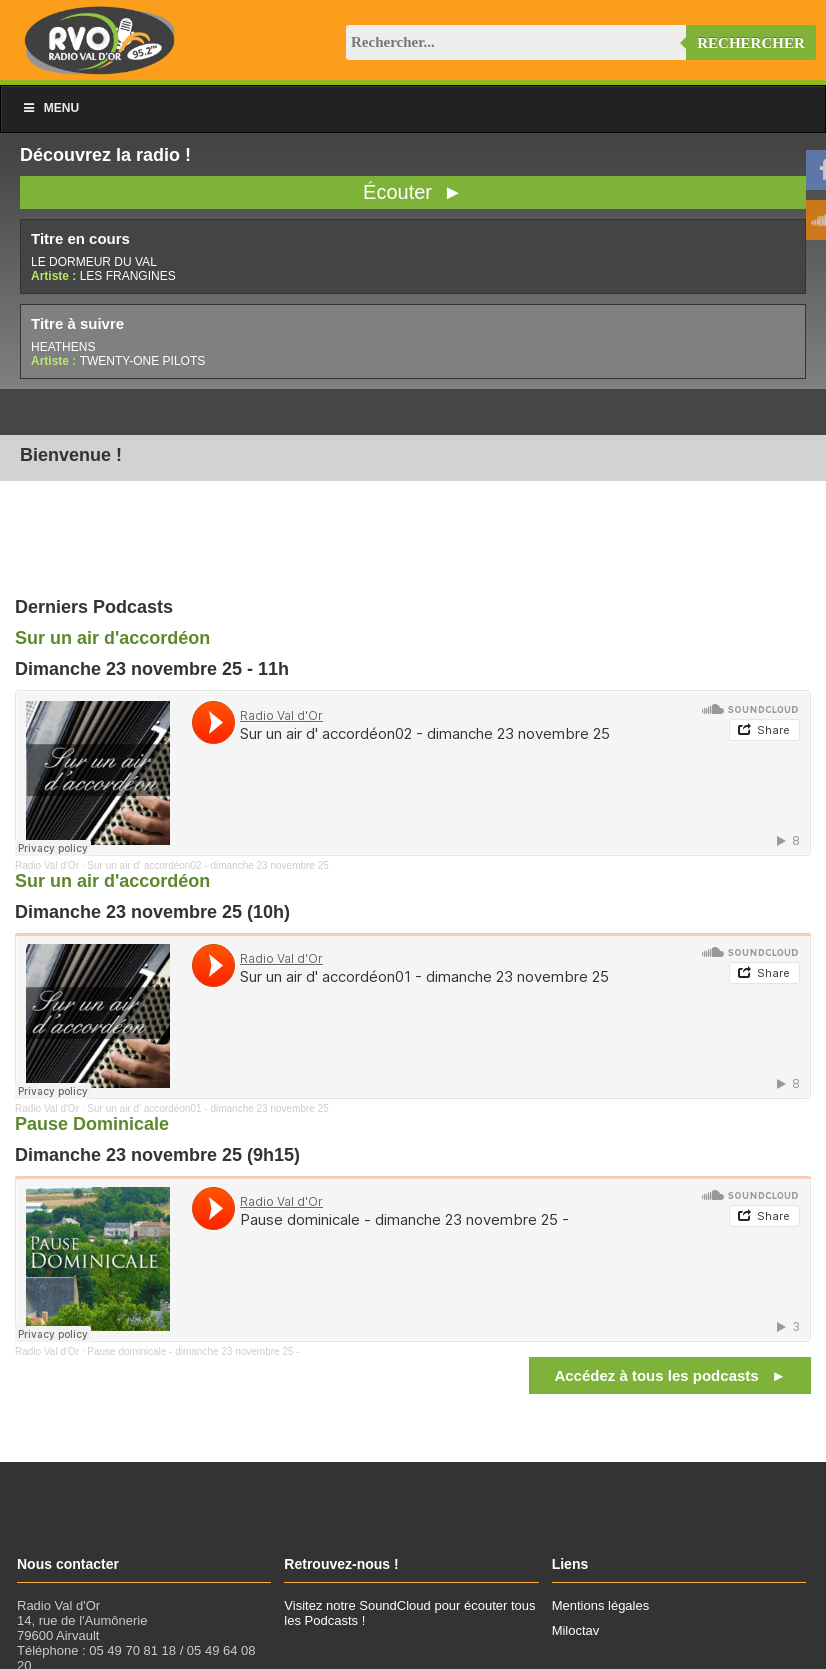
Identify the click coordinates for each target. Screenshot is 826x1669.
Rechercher (751, 43)
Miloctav (576, 1630)
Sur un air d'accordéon (112, 638)
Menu (50, 108)
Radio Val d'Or (47, 865)
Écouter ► (413, 192)
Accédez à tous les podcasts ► (670, 1375)
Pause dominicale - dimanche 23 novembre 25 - (193, 1351)
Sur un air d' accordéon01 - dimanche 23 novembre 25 (208, 1108)
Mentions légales (601, 1605)
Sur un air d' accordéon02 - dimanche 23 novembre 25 (208, 865)
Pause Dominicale (92, 1124)
